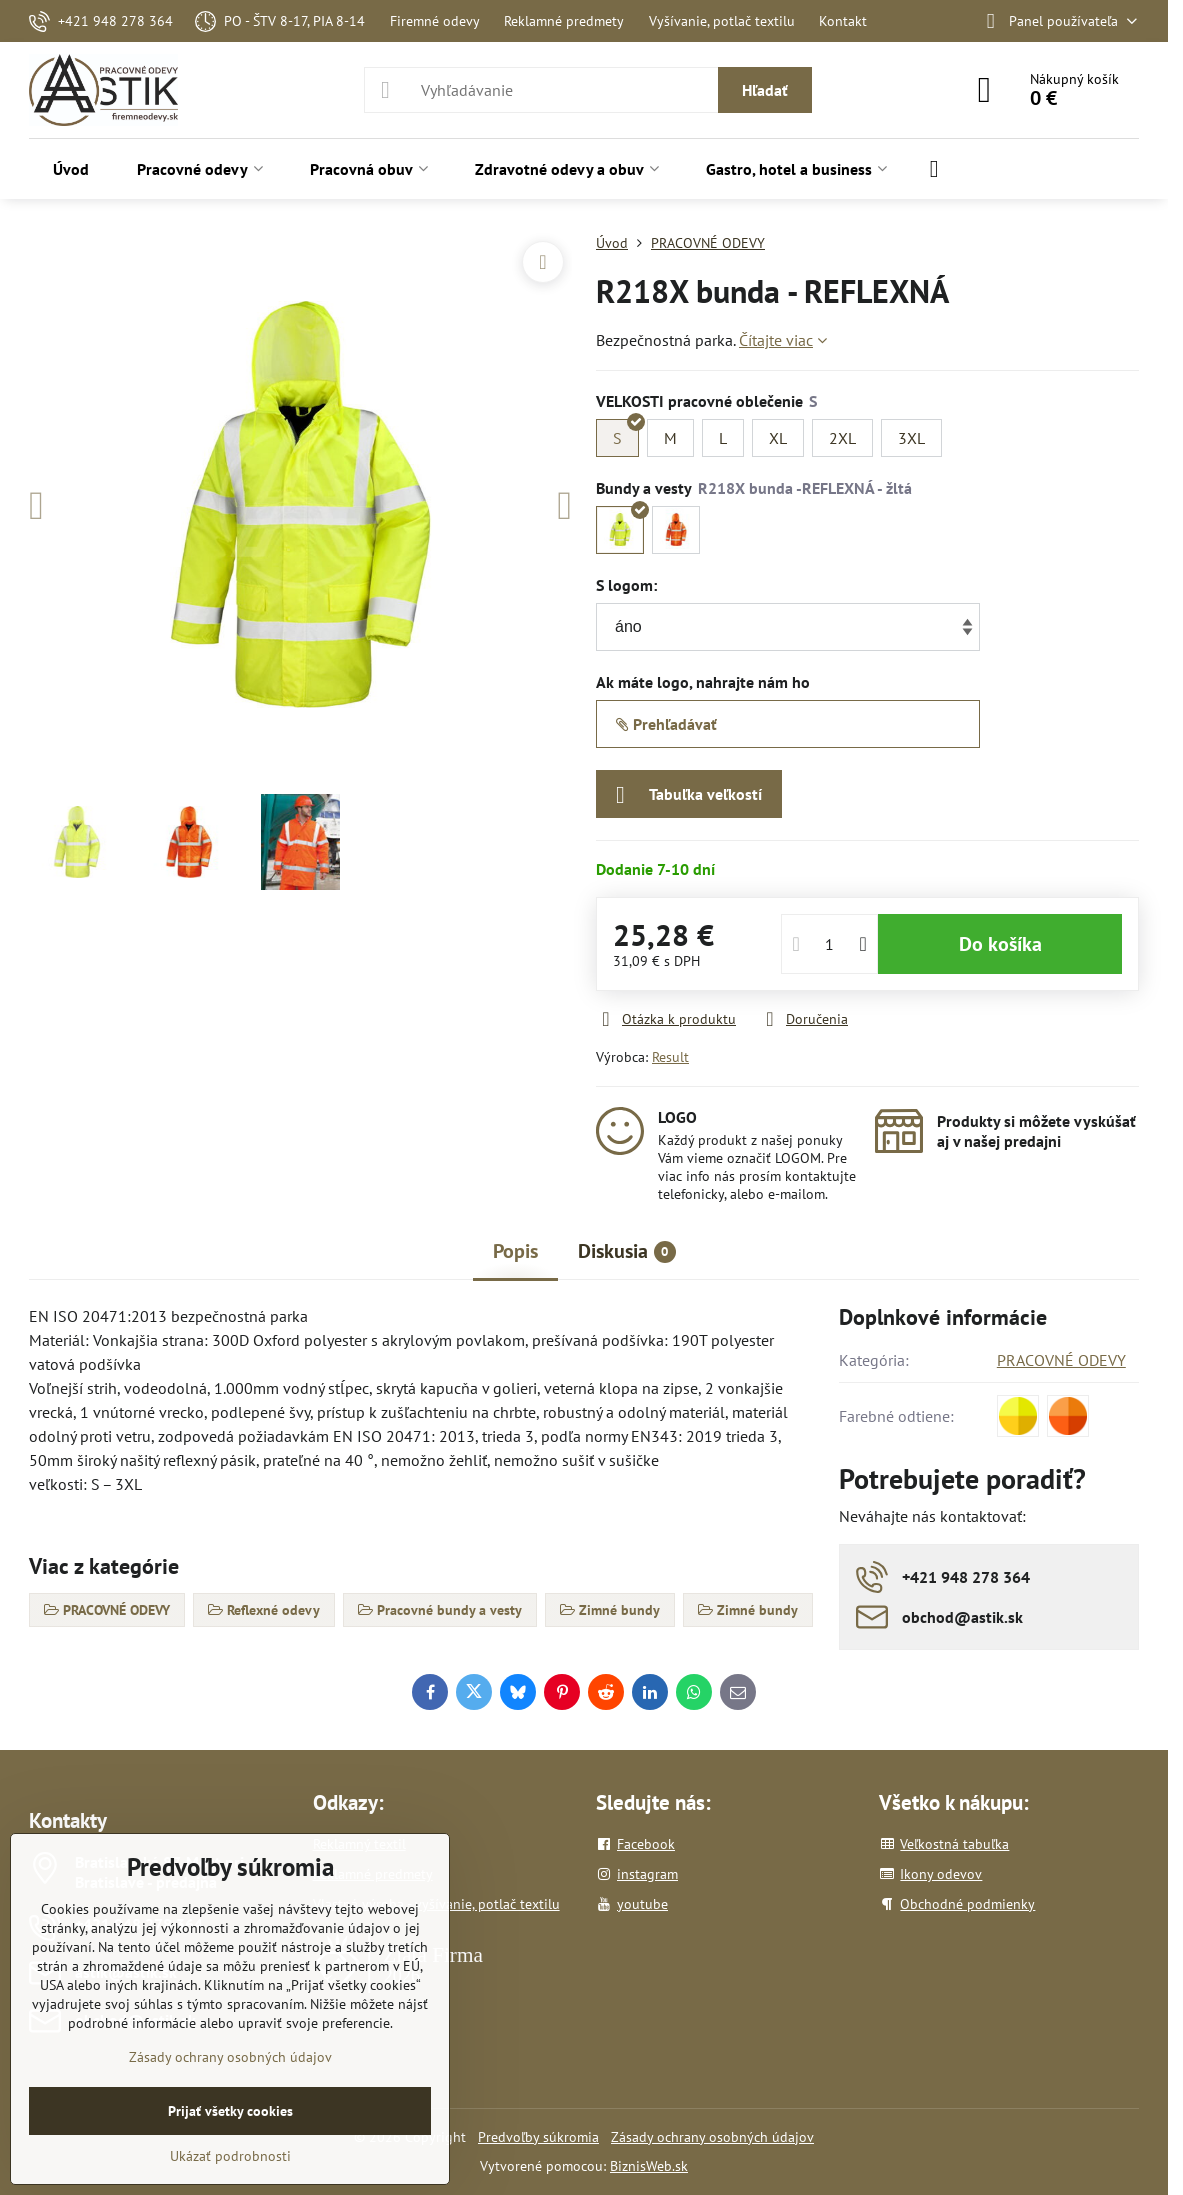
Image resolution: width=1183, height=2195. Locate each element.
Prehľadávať (666, 724)
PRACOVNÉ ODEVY (1061, 1360)
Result (670, 1057)
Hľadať (765, 90)
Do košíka (1000, 944)
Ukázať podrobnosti (230, 2156)
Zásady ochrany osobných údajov (712, 2137)
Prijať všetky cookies (230, 2111)
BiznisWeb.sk (649, 2166)
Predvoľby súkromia (538, 2137)
